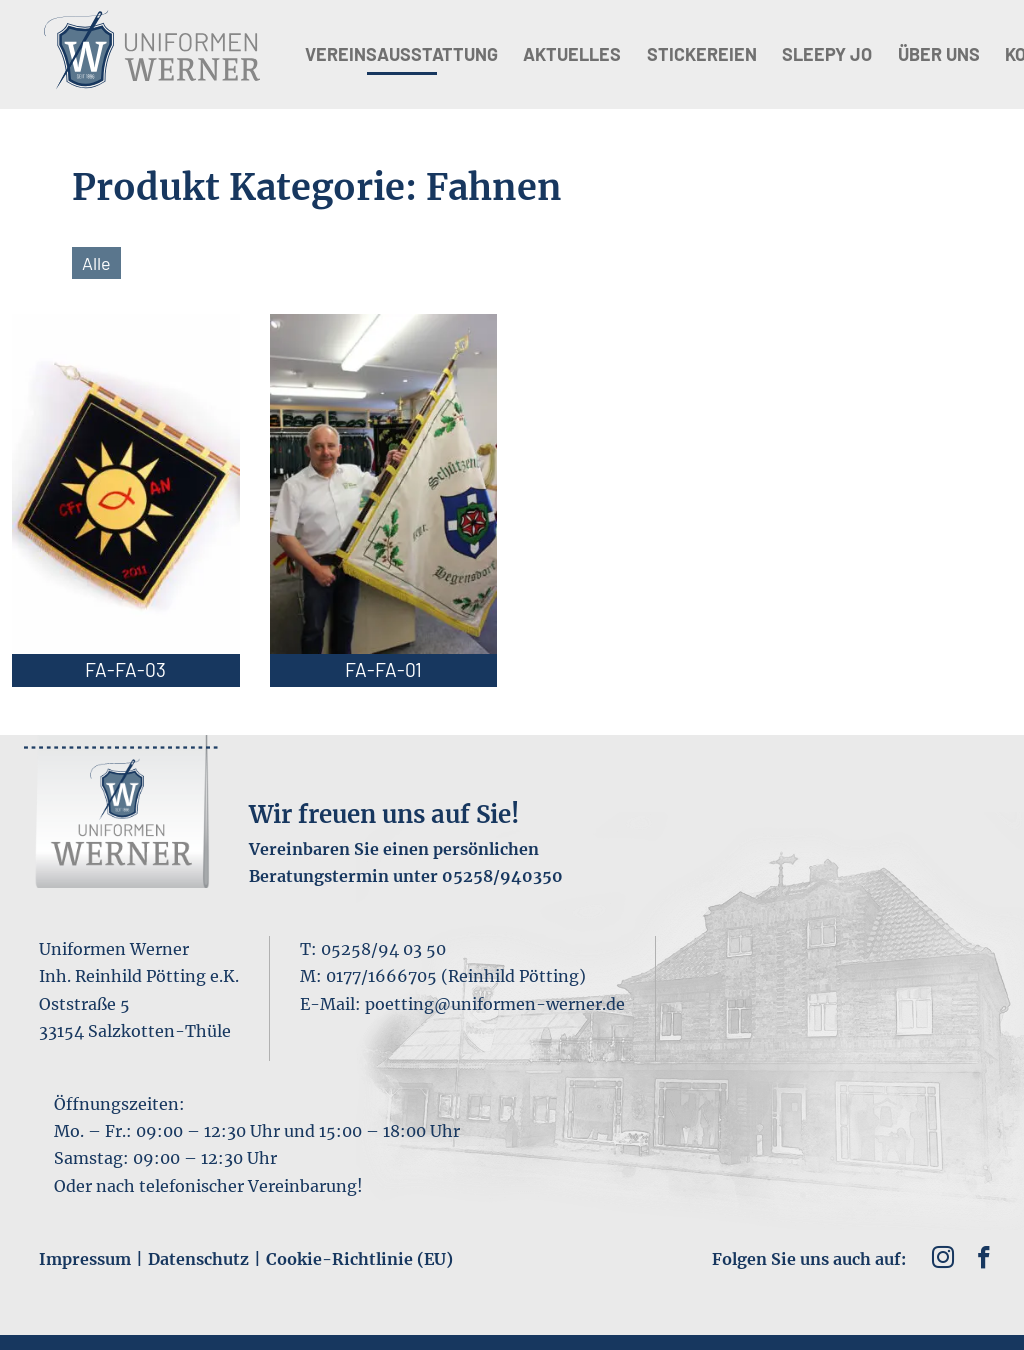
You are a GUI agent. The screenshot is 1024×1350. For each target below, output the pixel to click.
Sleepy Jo (827, 54)
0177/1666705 (381, 976)
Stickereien (702, 54)
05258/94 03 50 (383, 949)
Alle (96, 263)
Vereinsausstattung (401, 54)
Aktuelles (572, 54)
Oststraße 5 (84, 1004)
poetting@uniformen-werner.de (495, 1004)
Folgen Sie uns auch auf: (809, 1259)
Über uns (939, 54)
